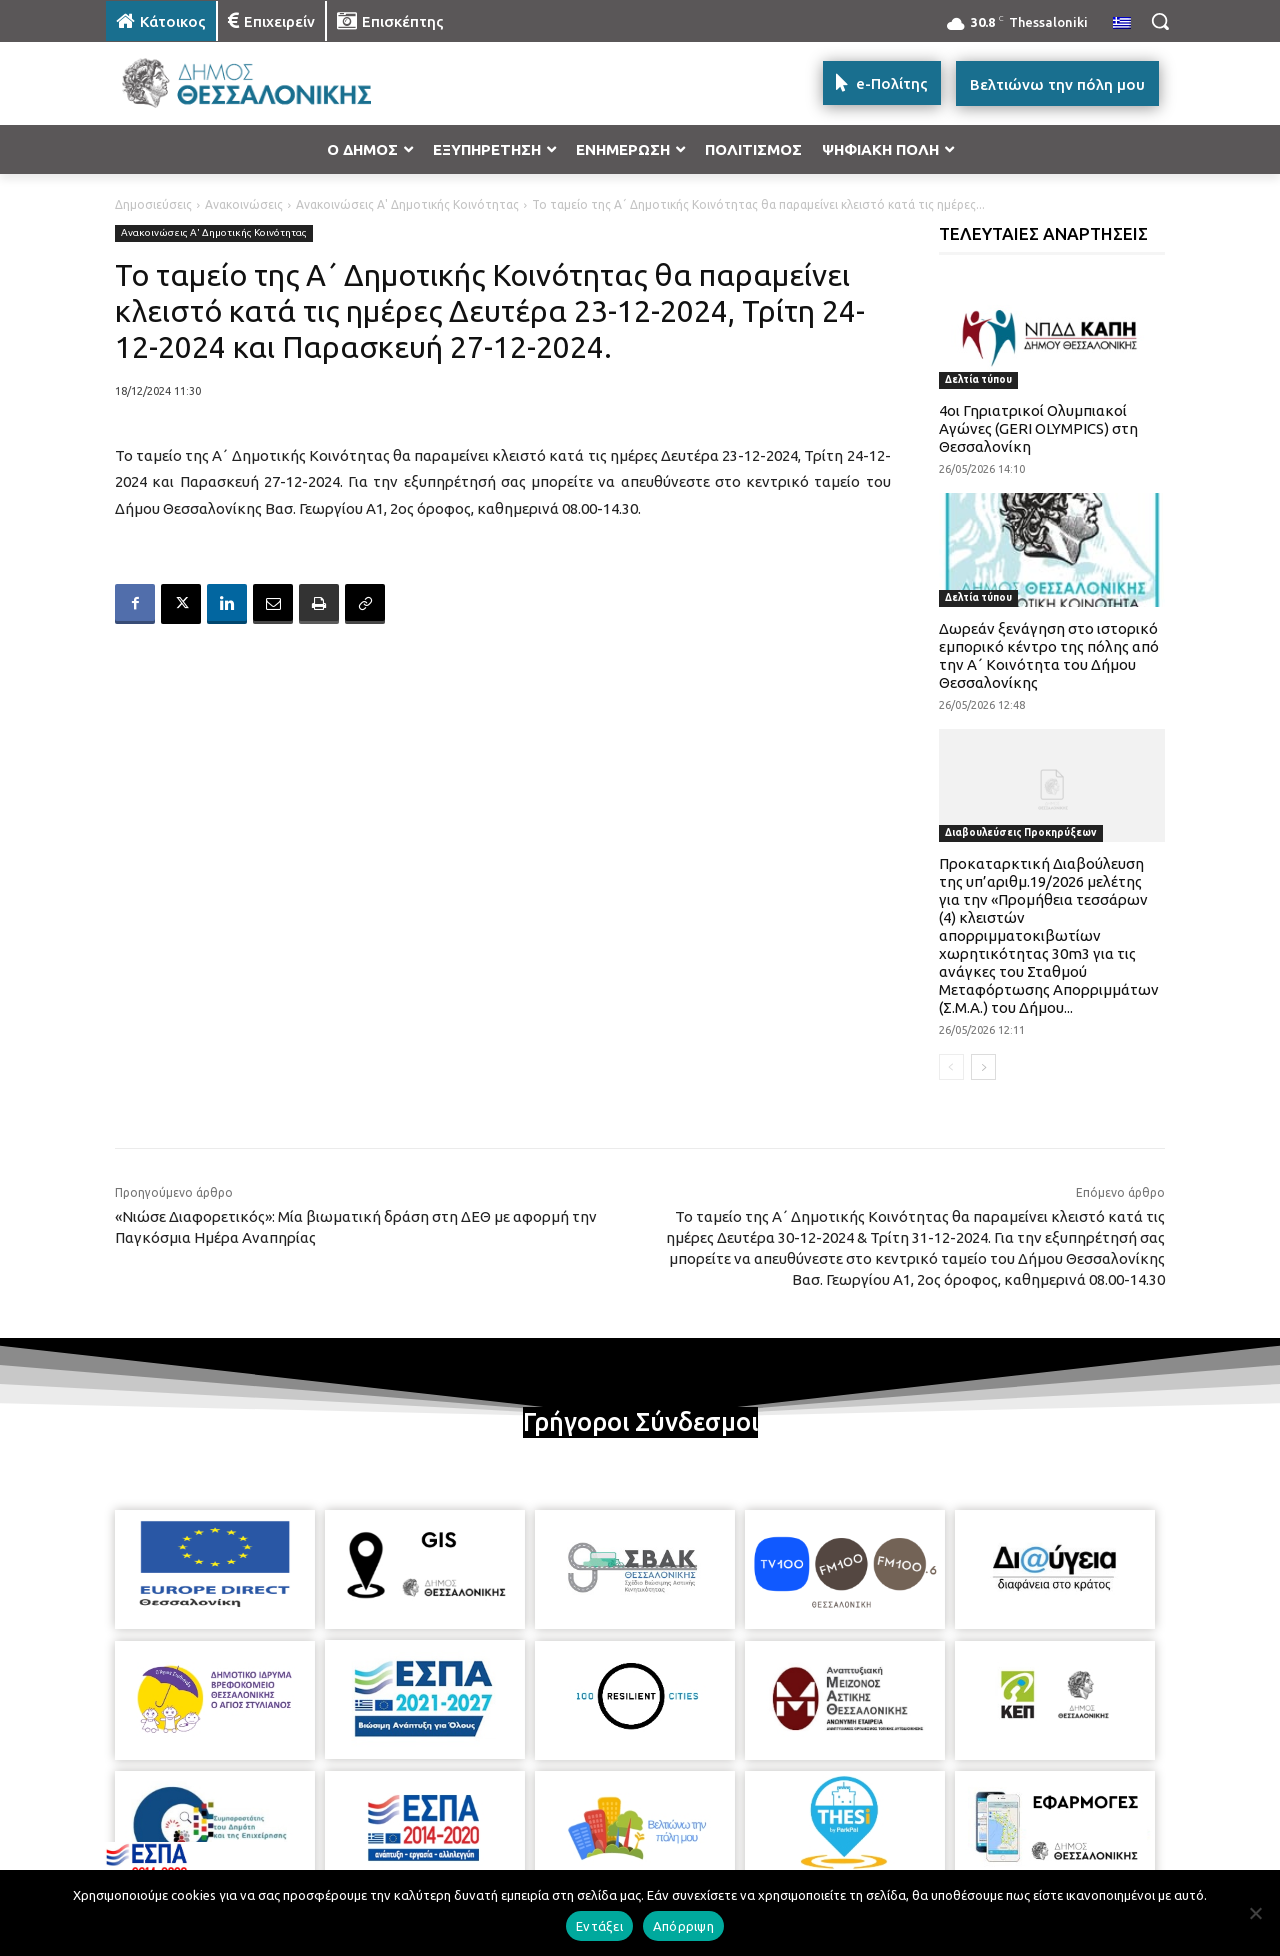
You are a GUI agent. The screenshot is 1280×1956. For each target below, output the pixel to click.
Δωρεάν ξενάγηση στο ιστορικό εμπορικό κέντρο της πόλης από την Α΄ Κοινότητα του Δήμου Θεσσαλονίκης (1049, 655)
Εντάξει (599, 1926)
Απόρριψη (683, 1926)
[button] (1160, 21)
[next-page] (983, 1067)
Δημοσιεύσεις (153, 204)
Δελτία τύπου (978, 379)
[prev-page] (951, 1067)
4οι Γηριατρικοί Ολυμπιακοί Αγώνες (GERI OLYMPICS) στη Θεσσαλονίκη (1038, 428)
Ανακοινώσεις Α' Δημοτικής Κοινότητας (407, 204)
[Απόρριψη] (1255, 1913)
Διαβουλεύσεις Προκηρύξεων (1021, 832)
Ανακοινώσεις (244, 204)
